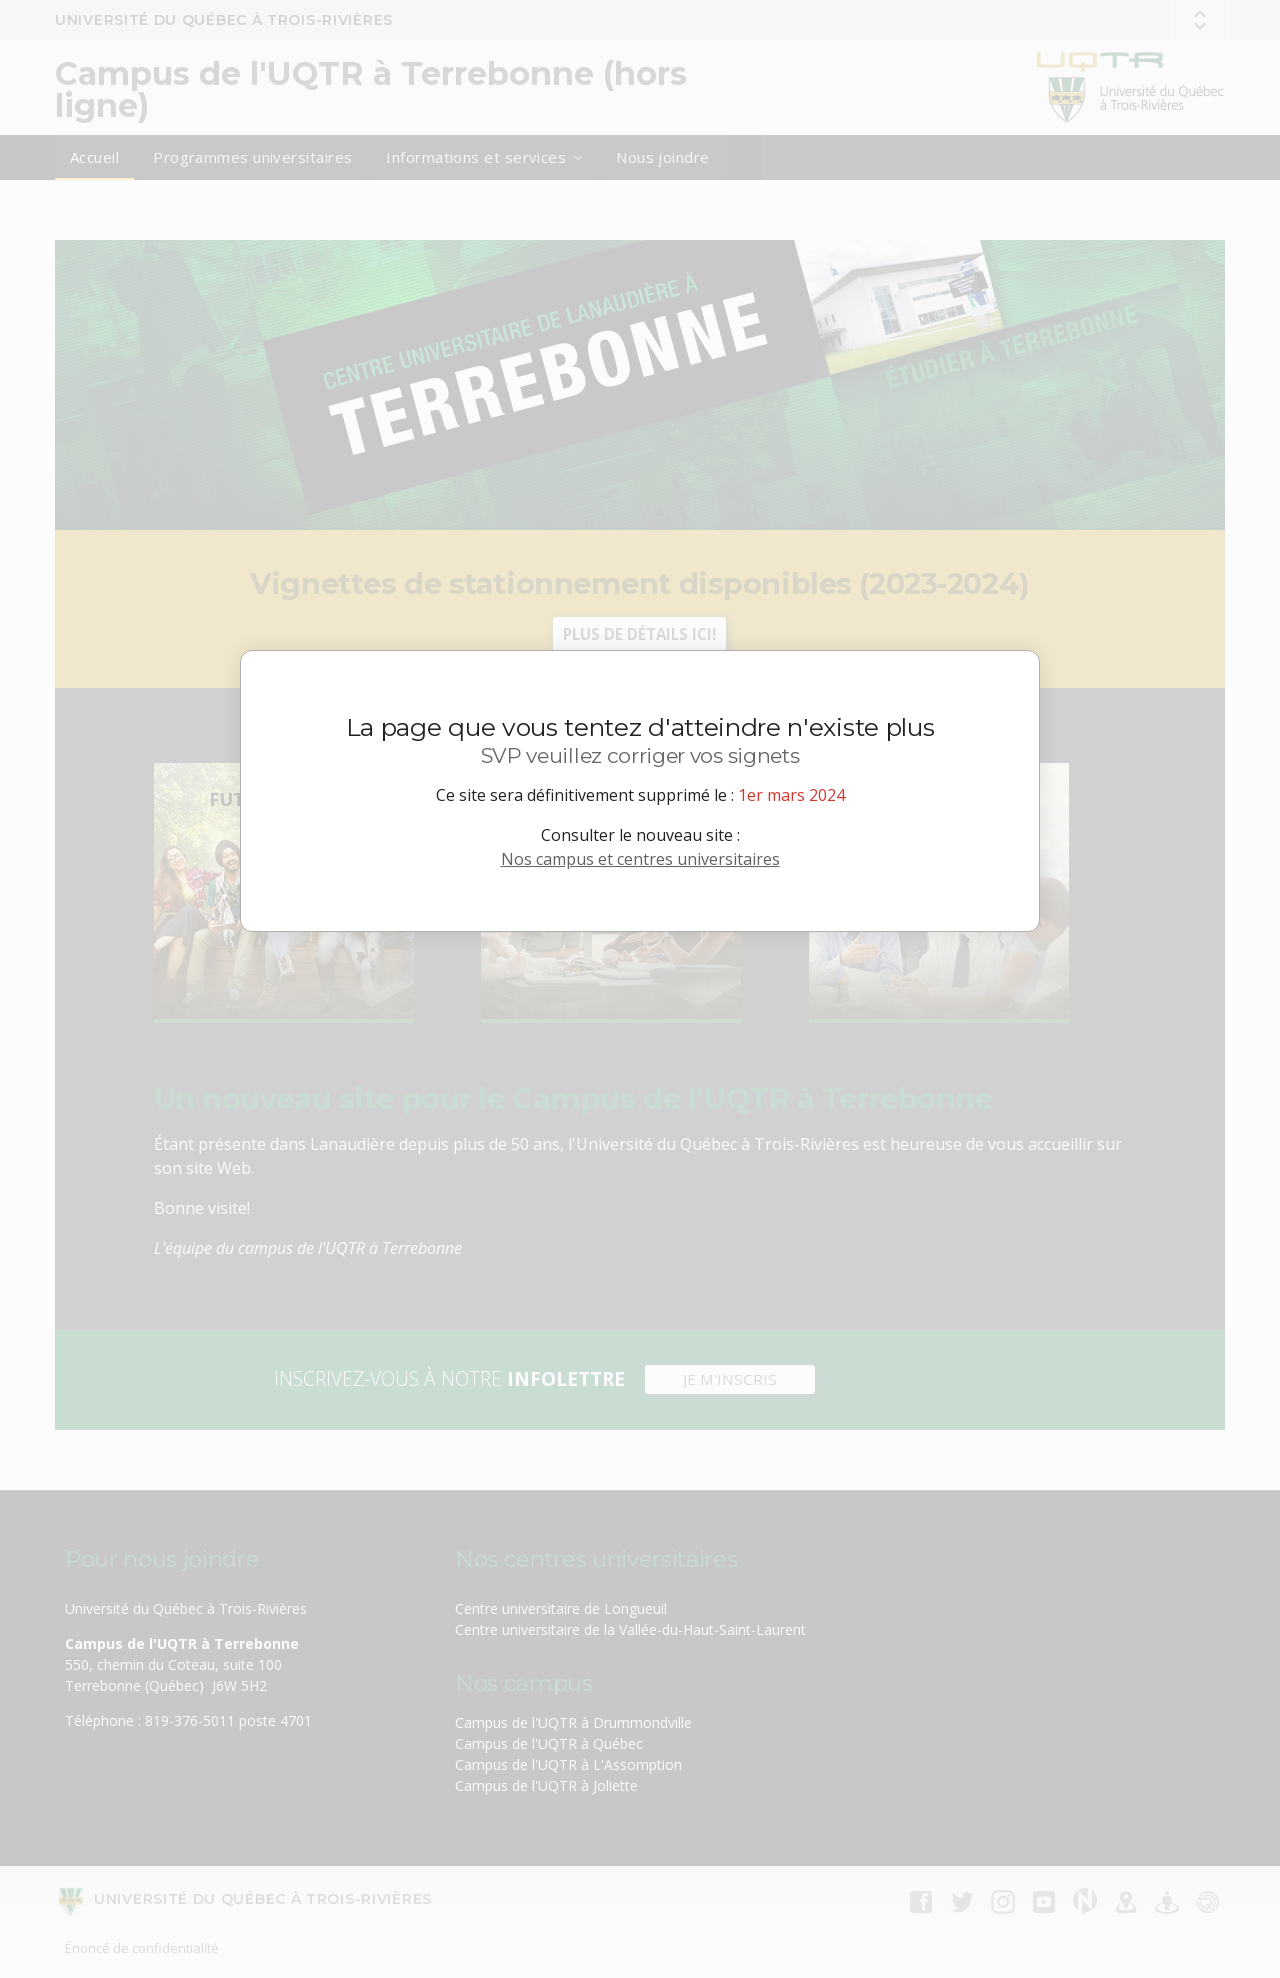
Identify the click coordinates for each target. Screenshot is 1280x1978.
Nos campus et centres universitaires (640, 859)
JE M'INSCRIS (730, 1379)
